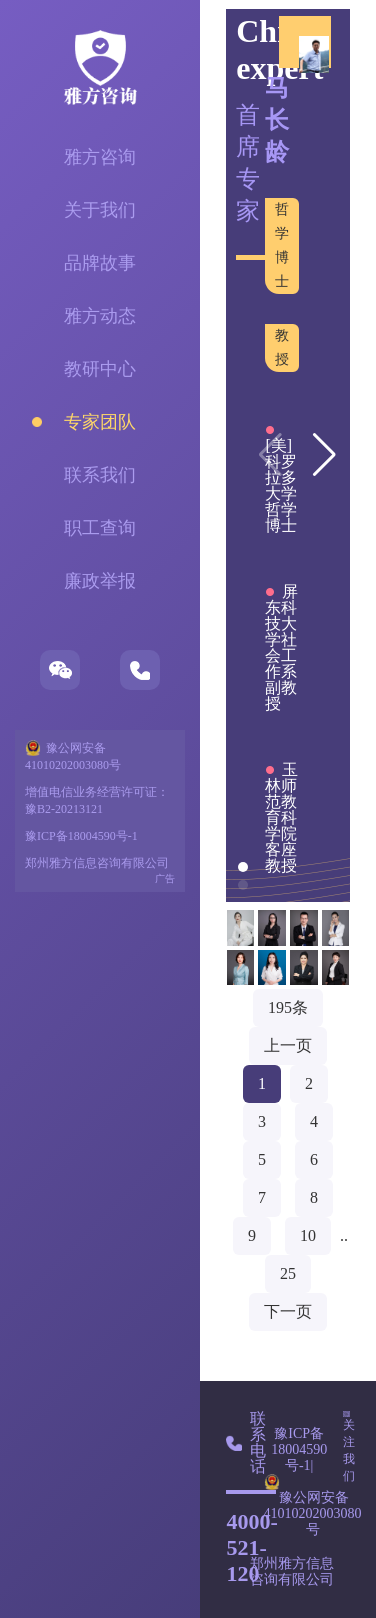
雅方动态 (100, 316)
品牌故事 (100, 263)
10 (308, 1235)
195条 (288, 1007)
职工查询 (100, 528)
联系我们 (100, 475)
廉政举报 (100, 581)
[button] (324, 455)
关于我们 (100, 210)
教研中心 (100, 369)
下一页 (288, 1311)
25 (288, 1273)
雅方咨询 (100, 157)
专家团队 (100, 422)
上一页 (288, 1045)
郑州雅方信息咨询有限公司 (97, 863)
